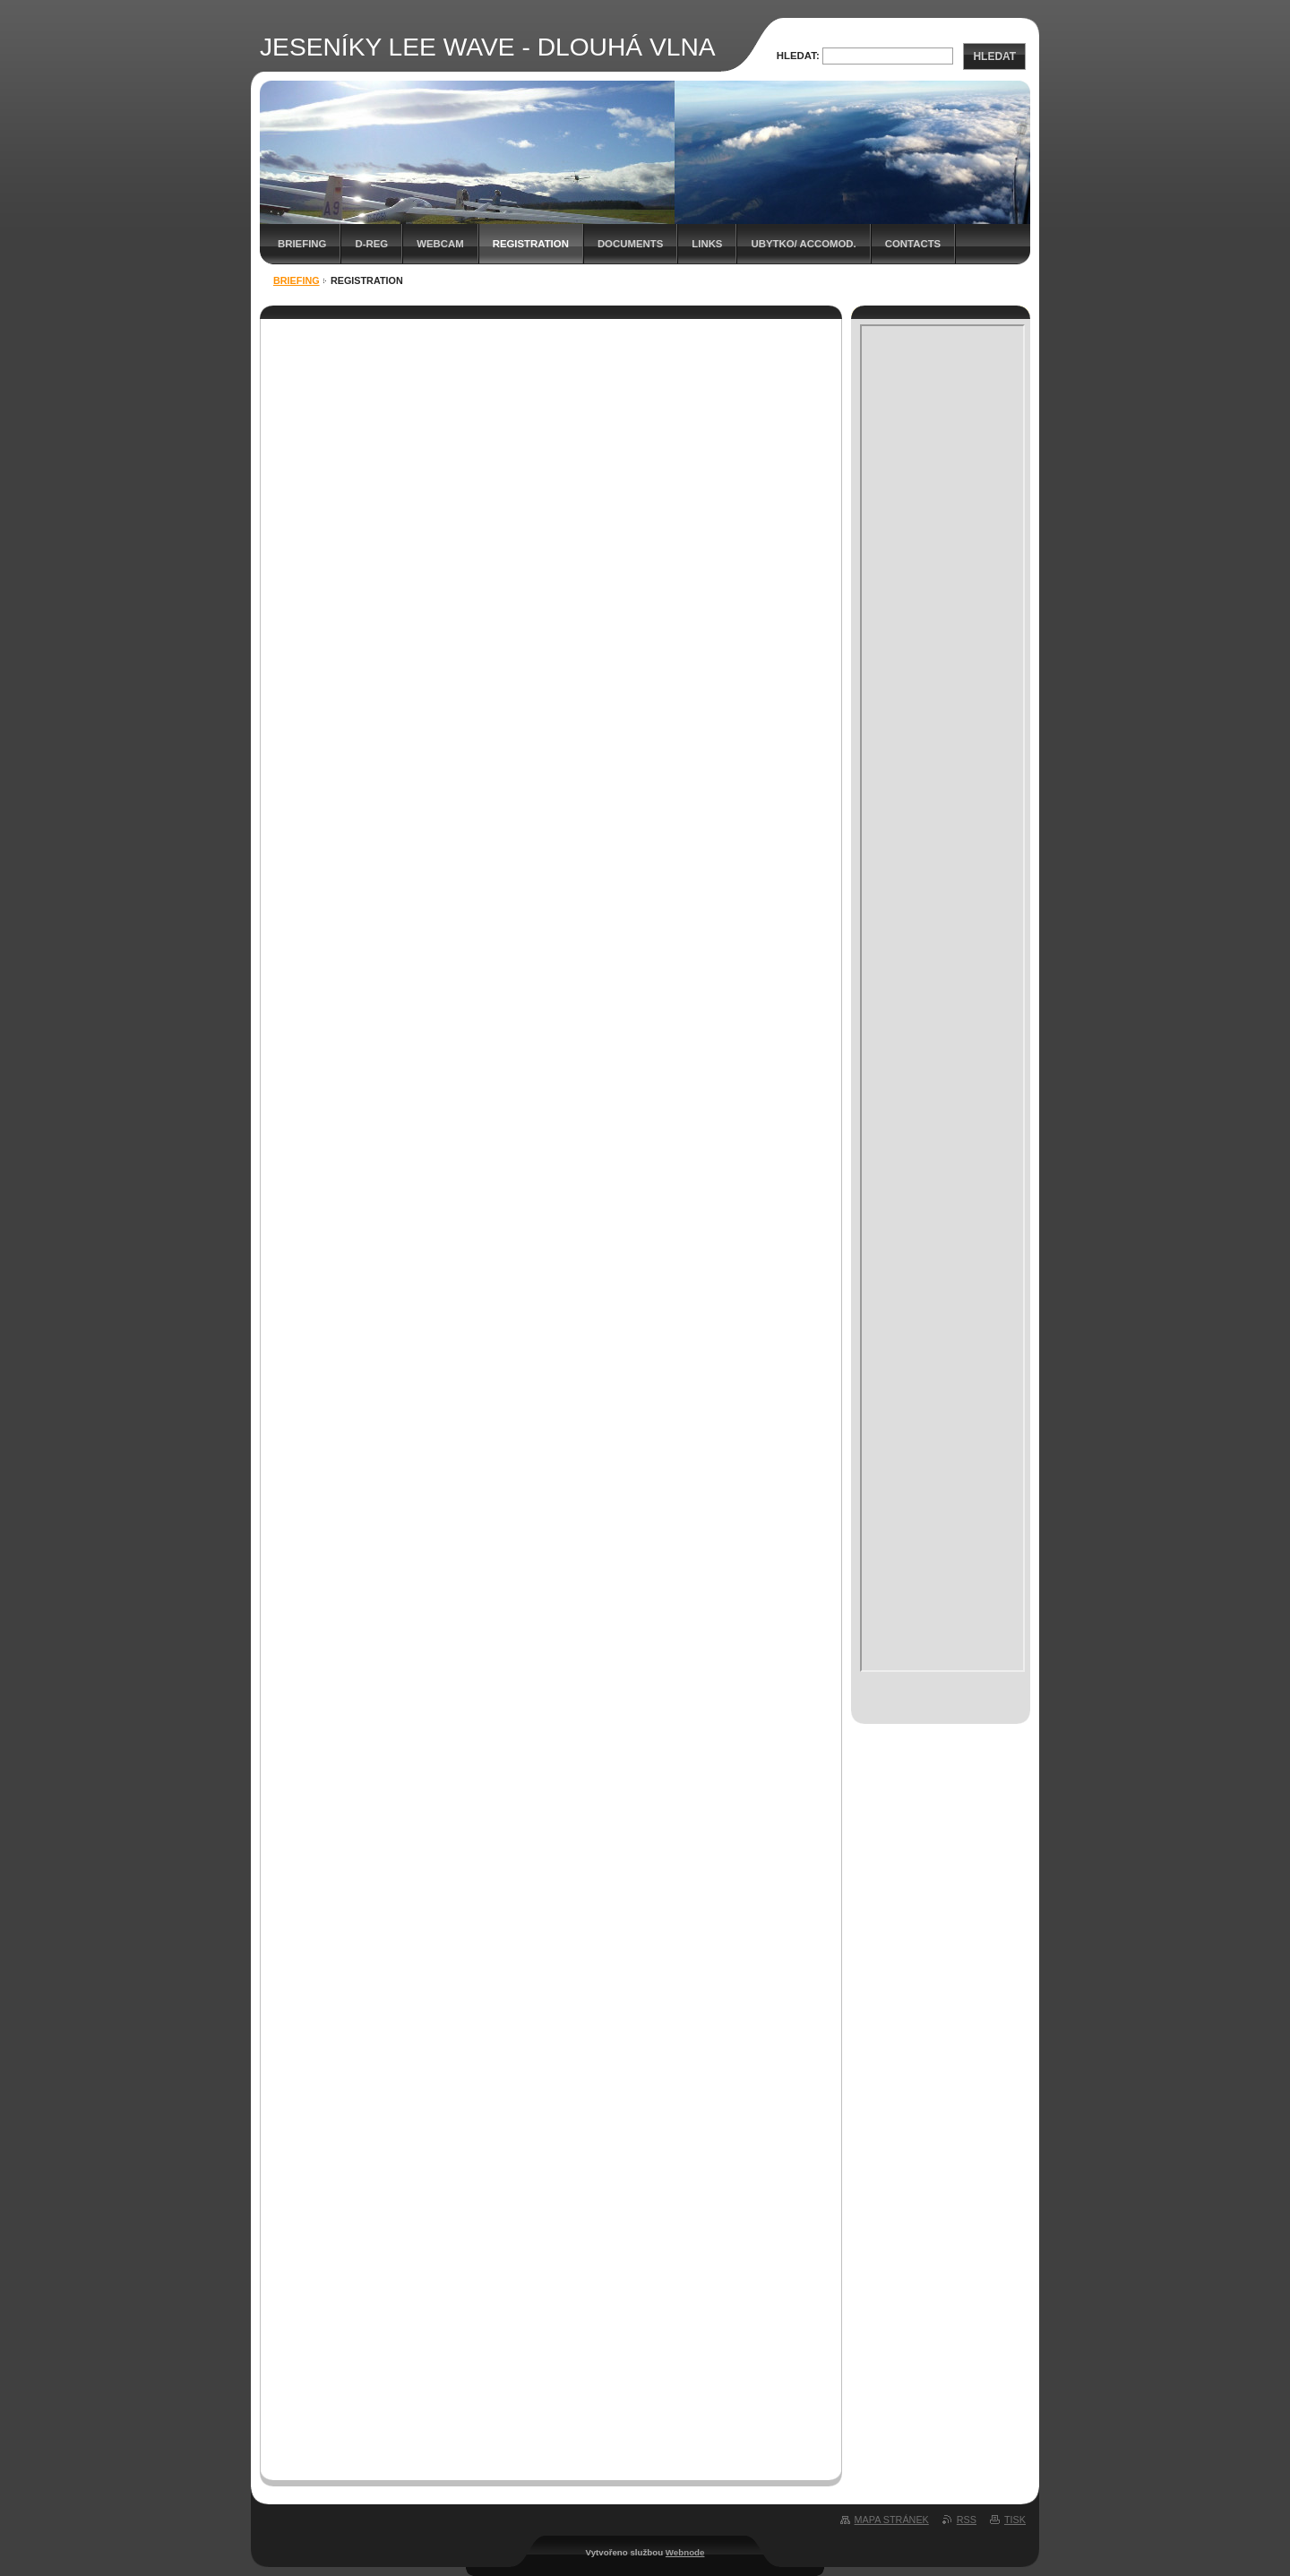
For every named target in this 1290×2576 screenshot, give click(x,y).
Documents (630, 243)
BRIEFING (302, 243)
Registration (531, 243)
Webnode (685, 2552)
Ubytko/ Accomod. (803, 243)
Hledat (994, 56)
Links (707, 243)
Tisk (1015, 2519)
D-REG (371, 243)
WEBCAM (440, 243)
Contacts (913, 243)
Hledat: (798, 55)
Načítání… (555, 1389)
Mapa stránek (892, 2519)
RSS (966, 2519)
